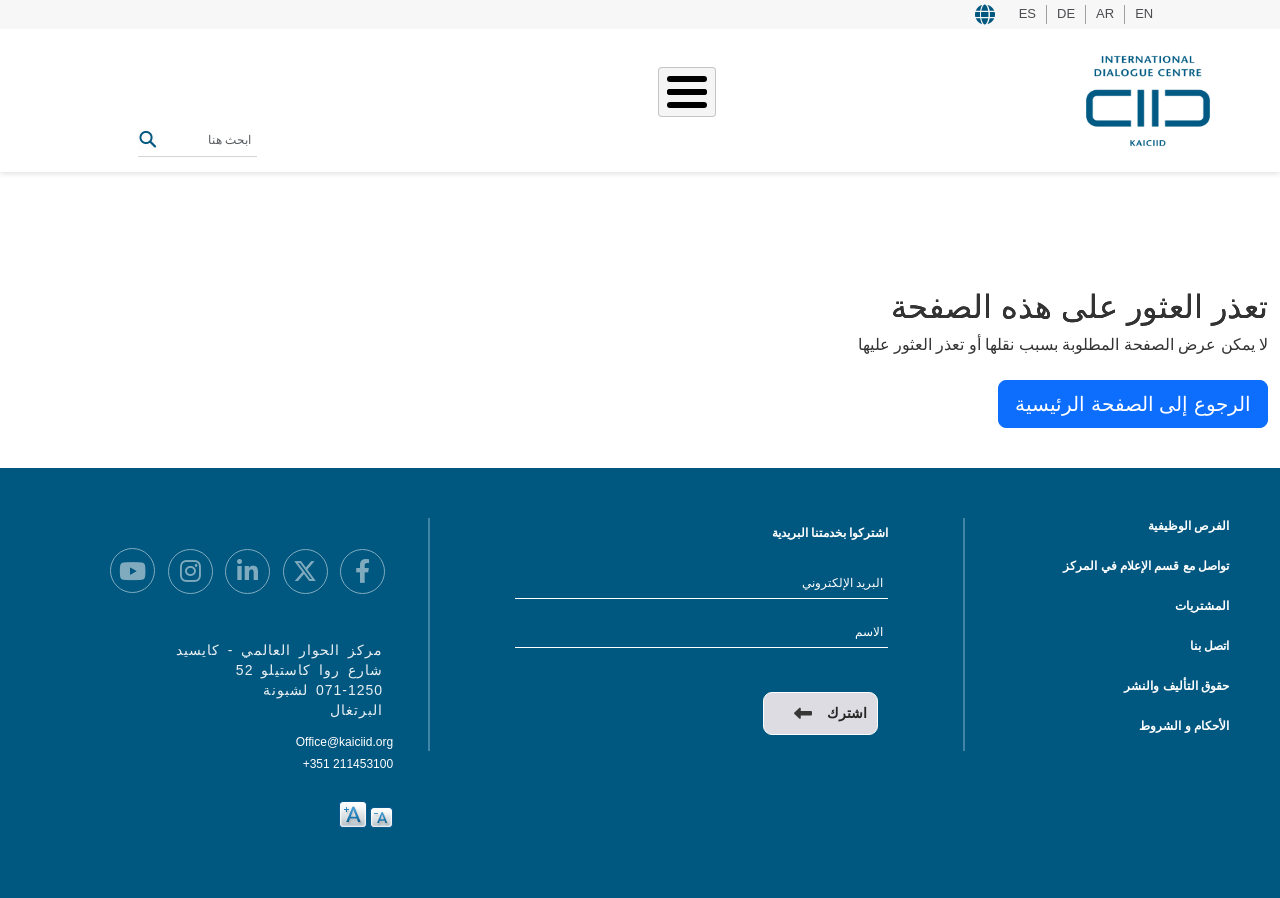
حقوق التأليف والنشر (1176, 686)
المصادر (568, 98)
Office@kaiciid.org (344, 742)
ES (1027, 13)
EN (1144, 13)
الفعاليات (642, 98)
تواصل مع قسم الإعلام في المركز (1146, 566)
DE (1066, 13)
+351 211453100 (348, 764)
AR (1105, 13)
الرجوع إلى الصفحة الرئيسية (1133, 404)
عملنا (770, 98)
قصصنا (712, 98)
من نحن (831, 98)
